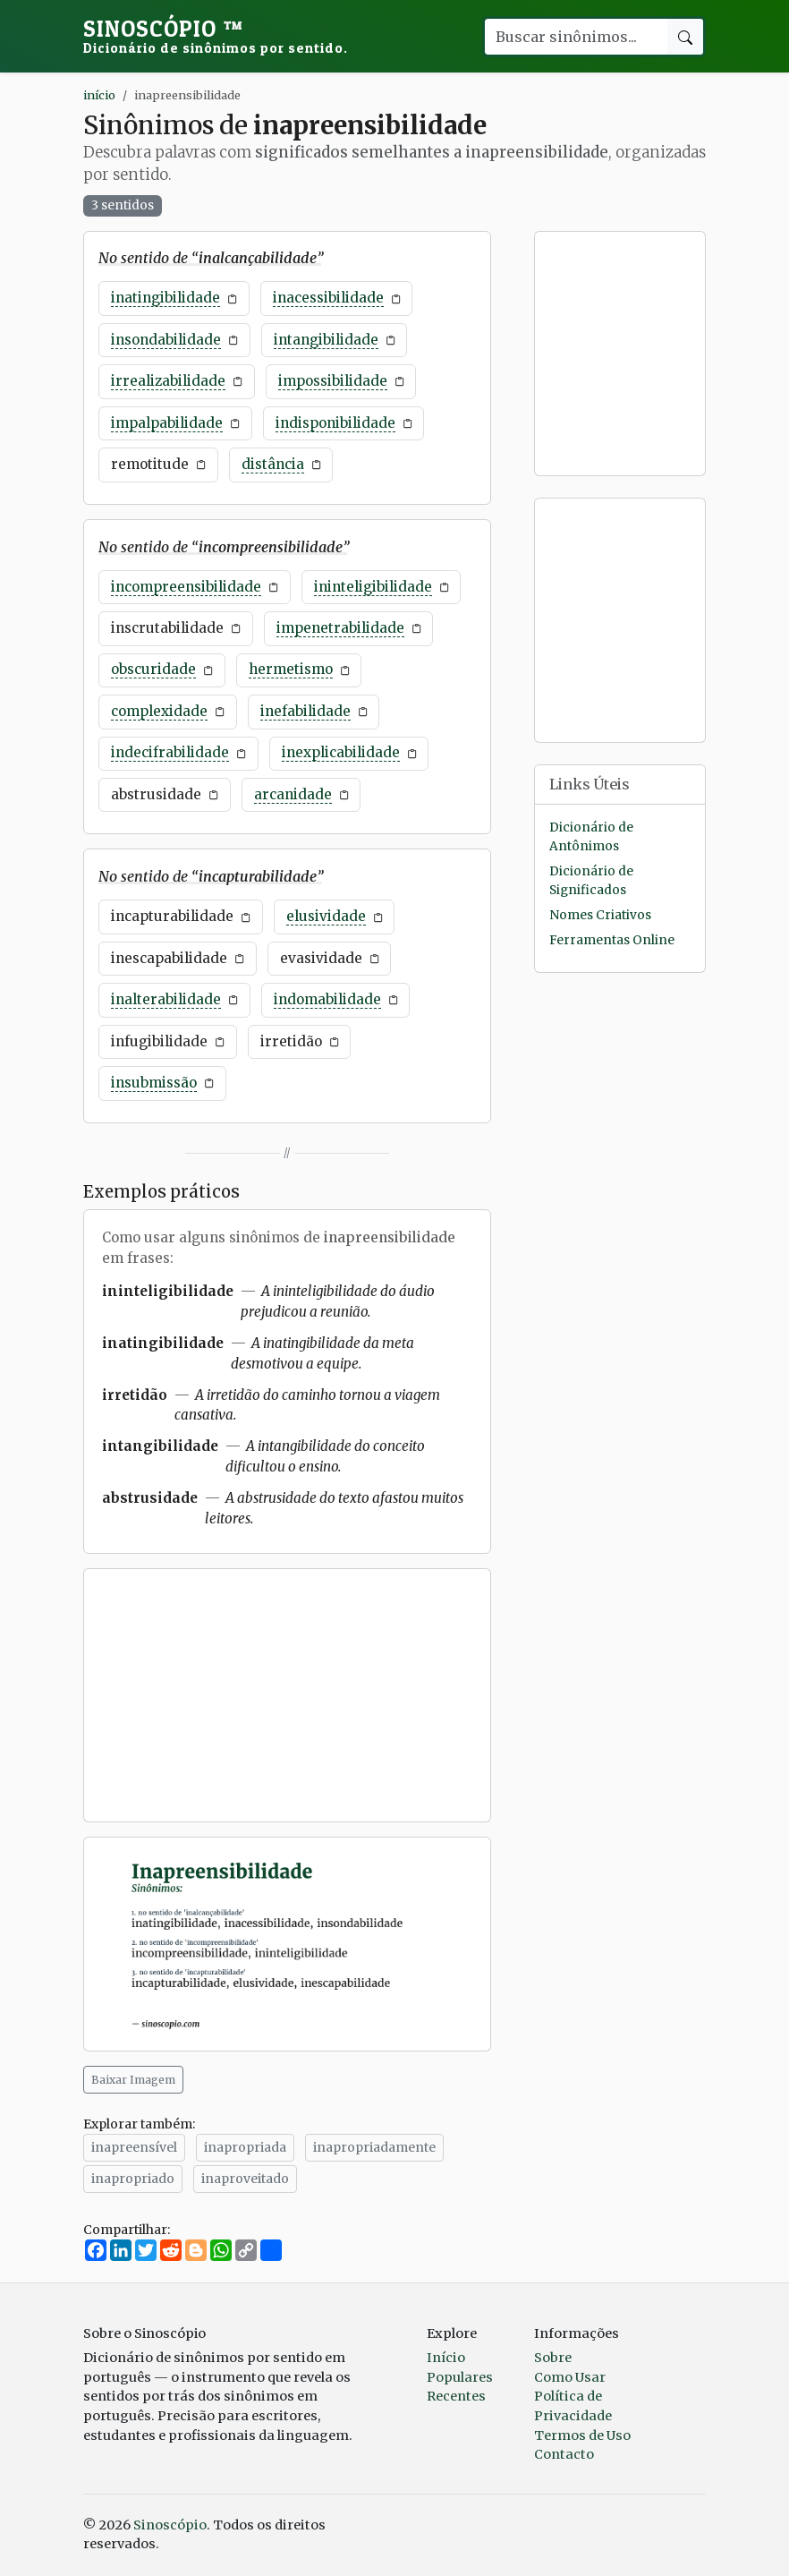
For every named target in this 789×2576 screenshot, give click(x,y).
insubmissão (154, 1082)
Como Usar (570, 2377)
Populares (460, 2377)
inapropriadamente (374, 2147)
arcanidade (293, 794)
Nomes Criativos (600, 915)
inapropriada (245, 2147)
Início (446, 2358)
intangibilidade (326, 339)
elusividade (326, 916)
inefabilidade (305, 711)
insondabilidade (166, 339)
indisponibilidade (335, 422)
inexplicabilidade (341, 752)
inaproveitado (245, 2179)
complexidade (159, 711)
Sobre (553, 2358)
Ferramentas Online (611, 940)
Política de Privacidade (573, 2406)
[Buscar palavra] (575, 36)
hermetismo (291, 669)
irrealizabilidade (168, 380)
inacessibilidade (328, 297)
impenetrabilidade (340, 627)
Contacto (564, 2454)
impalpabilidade (167, 422)
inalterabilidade (166, 999)
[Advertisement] (287, 1695)
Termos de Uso (582, 2435)
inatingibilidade (165, 297)
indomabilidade (327, 999)
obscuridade (153, 669)
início (99, 95)
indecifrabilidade (170, 752)
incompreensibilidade (186, 586)
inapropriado (132, 2179)
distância (273, 464)
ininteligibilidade (373, 586)
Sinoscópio (215, 35)
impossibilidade (332, 380)
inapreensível (134, 2147)
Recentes (456, 2396)
